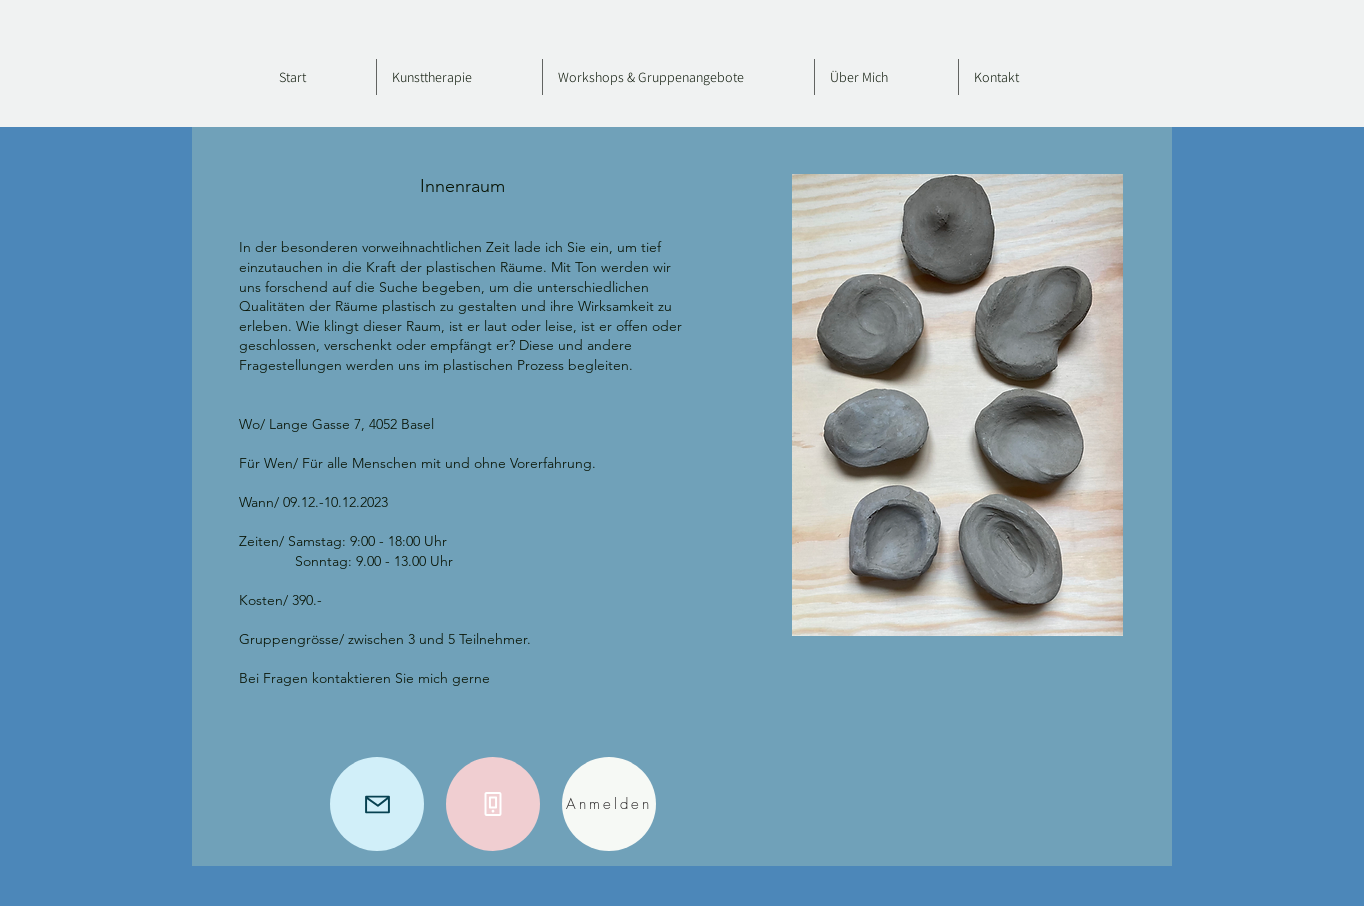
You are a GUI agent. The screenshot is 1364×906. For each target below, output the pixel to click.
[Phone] (493, 804)
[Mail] (377, 804)
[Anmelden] (609, 804)
